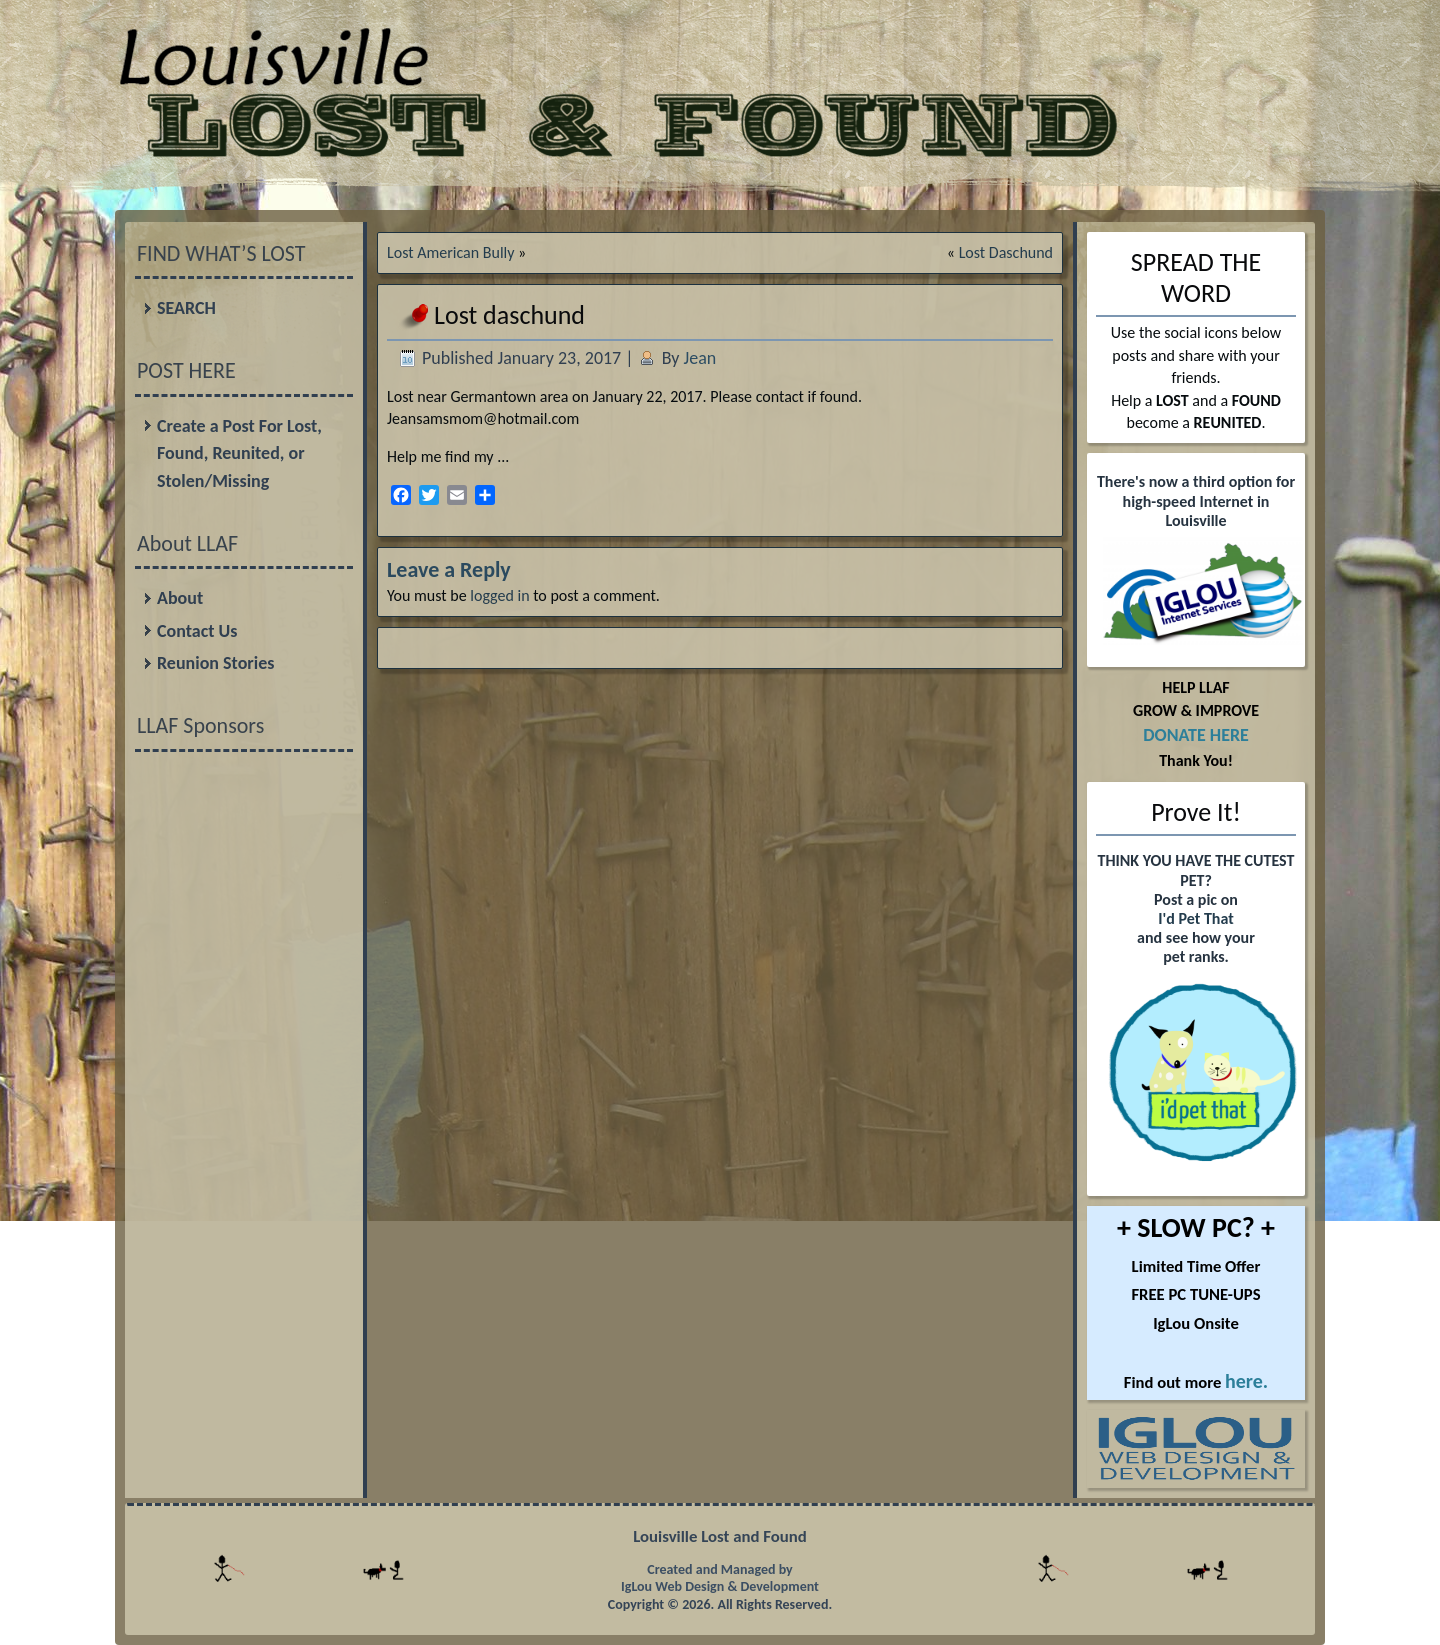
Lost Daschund (1006, 252)
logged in (499, 595)
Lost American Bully (450, 252)
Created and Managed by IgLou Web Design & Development (720, 1578)
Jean (700, 358)
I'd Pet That (1195, 918)
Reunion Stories (215, 663)
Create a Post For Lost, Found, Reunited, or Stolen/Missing (239, 453)
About (180, 598)
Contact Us (197, 631)
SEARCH (186, 308)
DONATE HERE (1196, 735)
